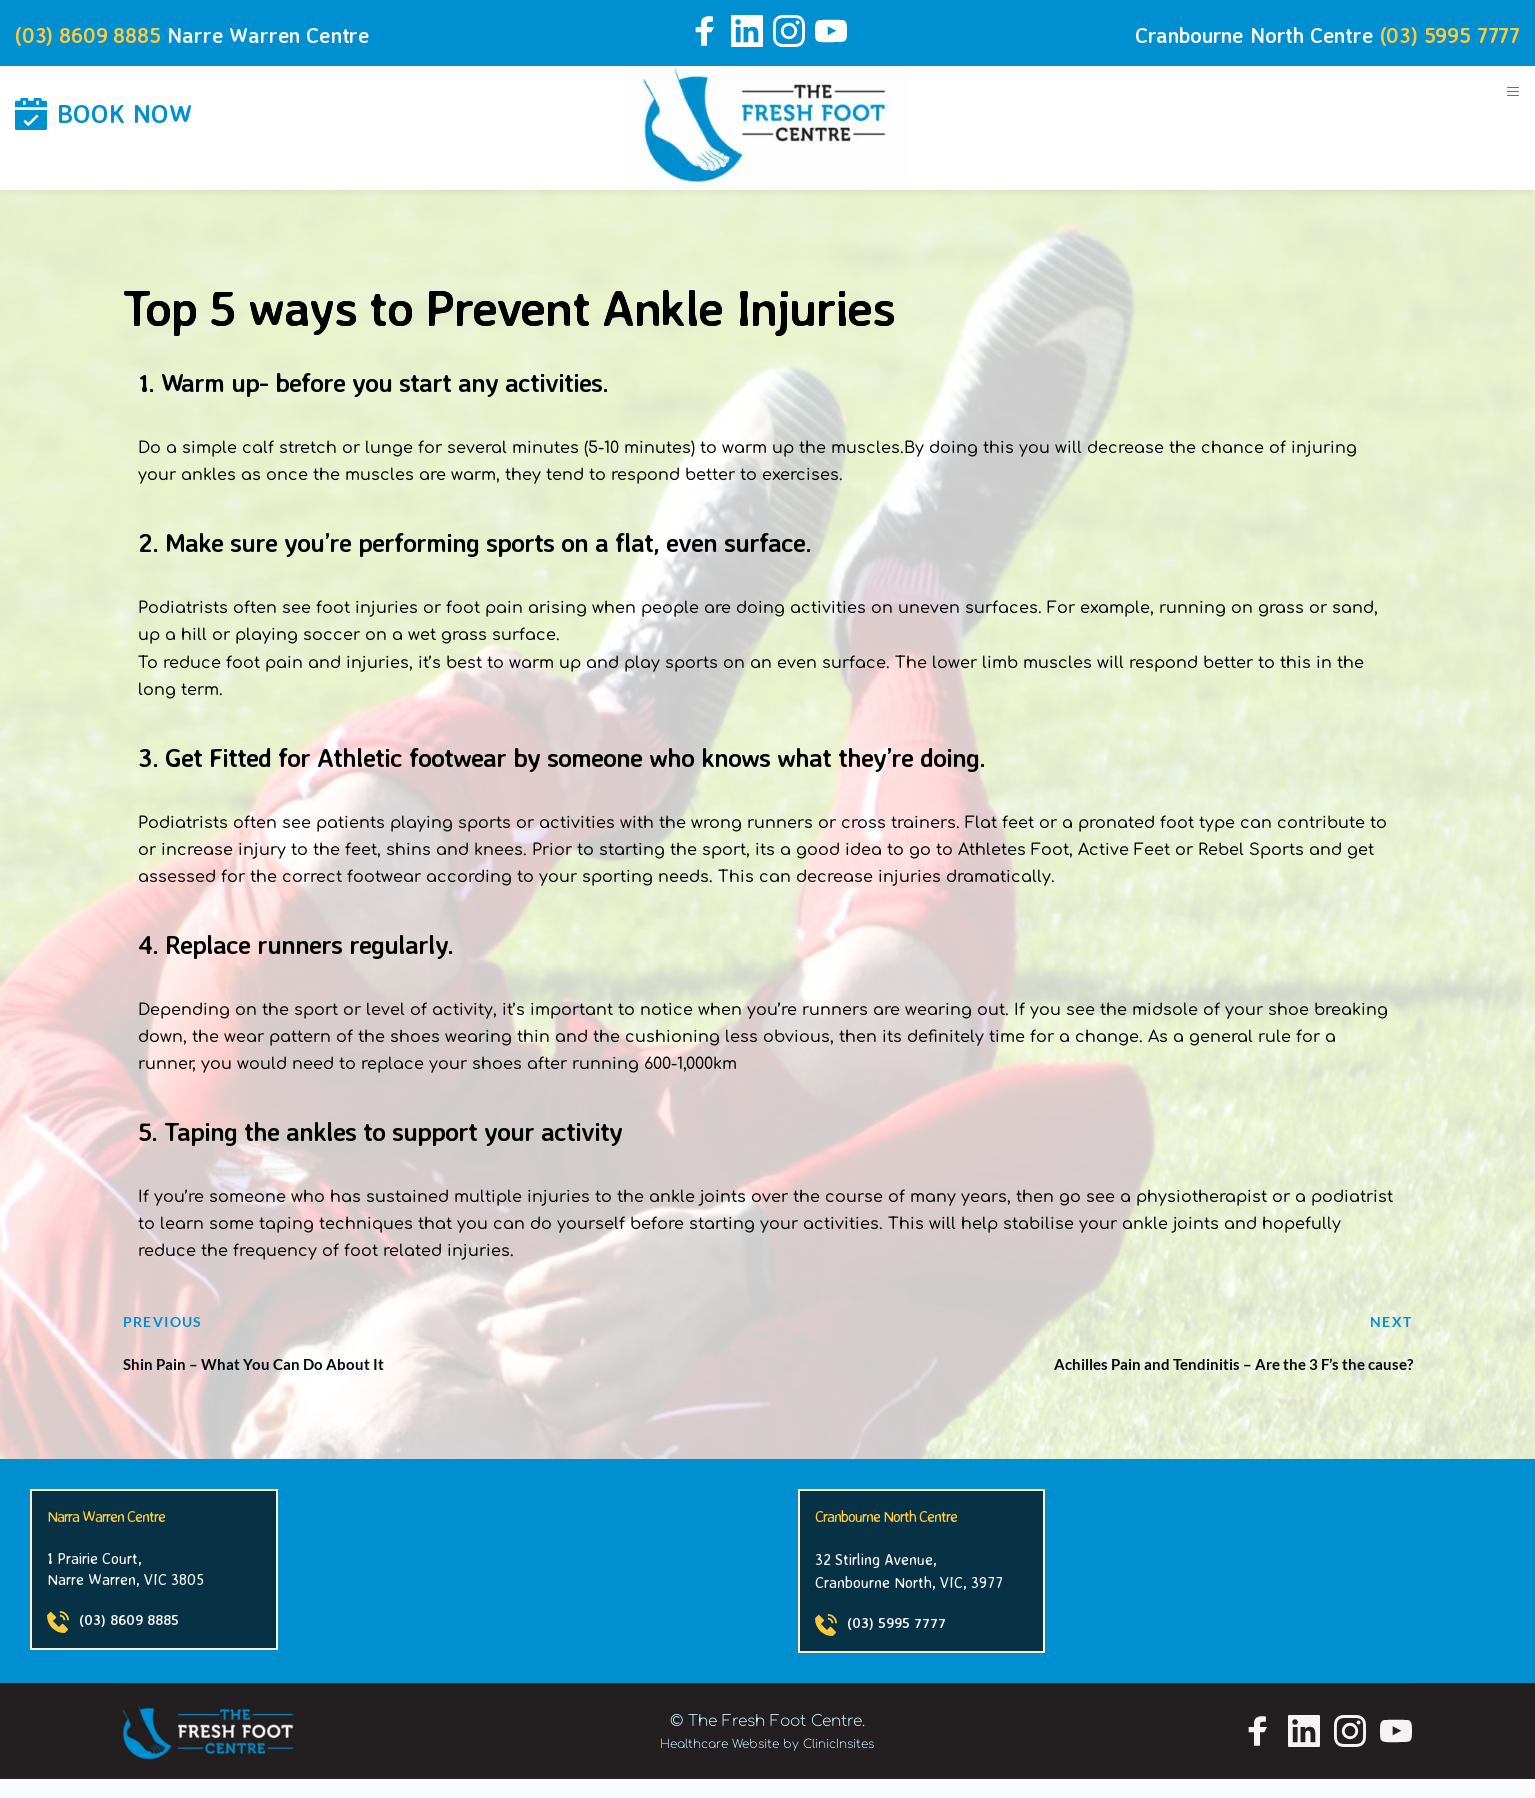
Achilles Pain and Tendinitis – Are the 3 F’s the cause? (1166, 1377)
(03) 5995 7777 (1441, 33)
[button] (1504, 107)
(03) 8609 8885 (96, 33)
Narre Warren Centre (298, 33)
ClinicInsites (838, 1763)
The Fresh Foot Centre (775, 1740)
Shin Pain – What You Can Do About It (300, 1377)
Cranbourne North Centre (1216, 33)
